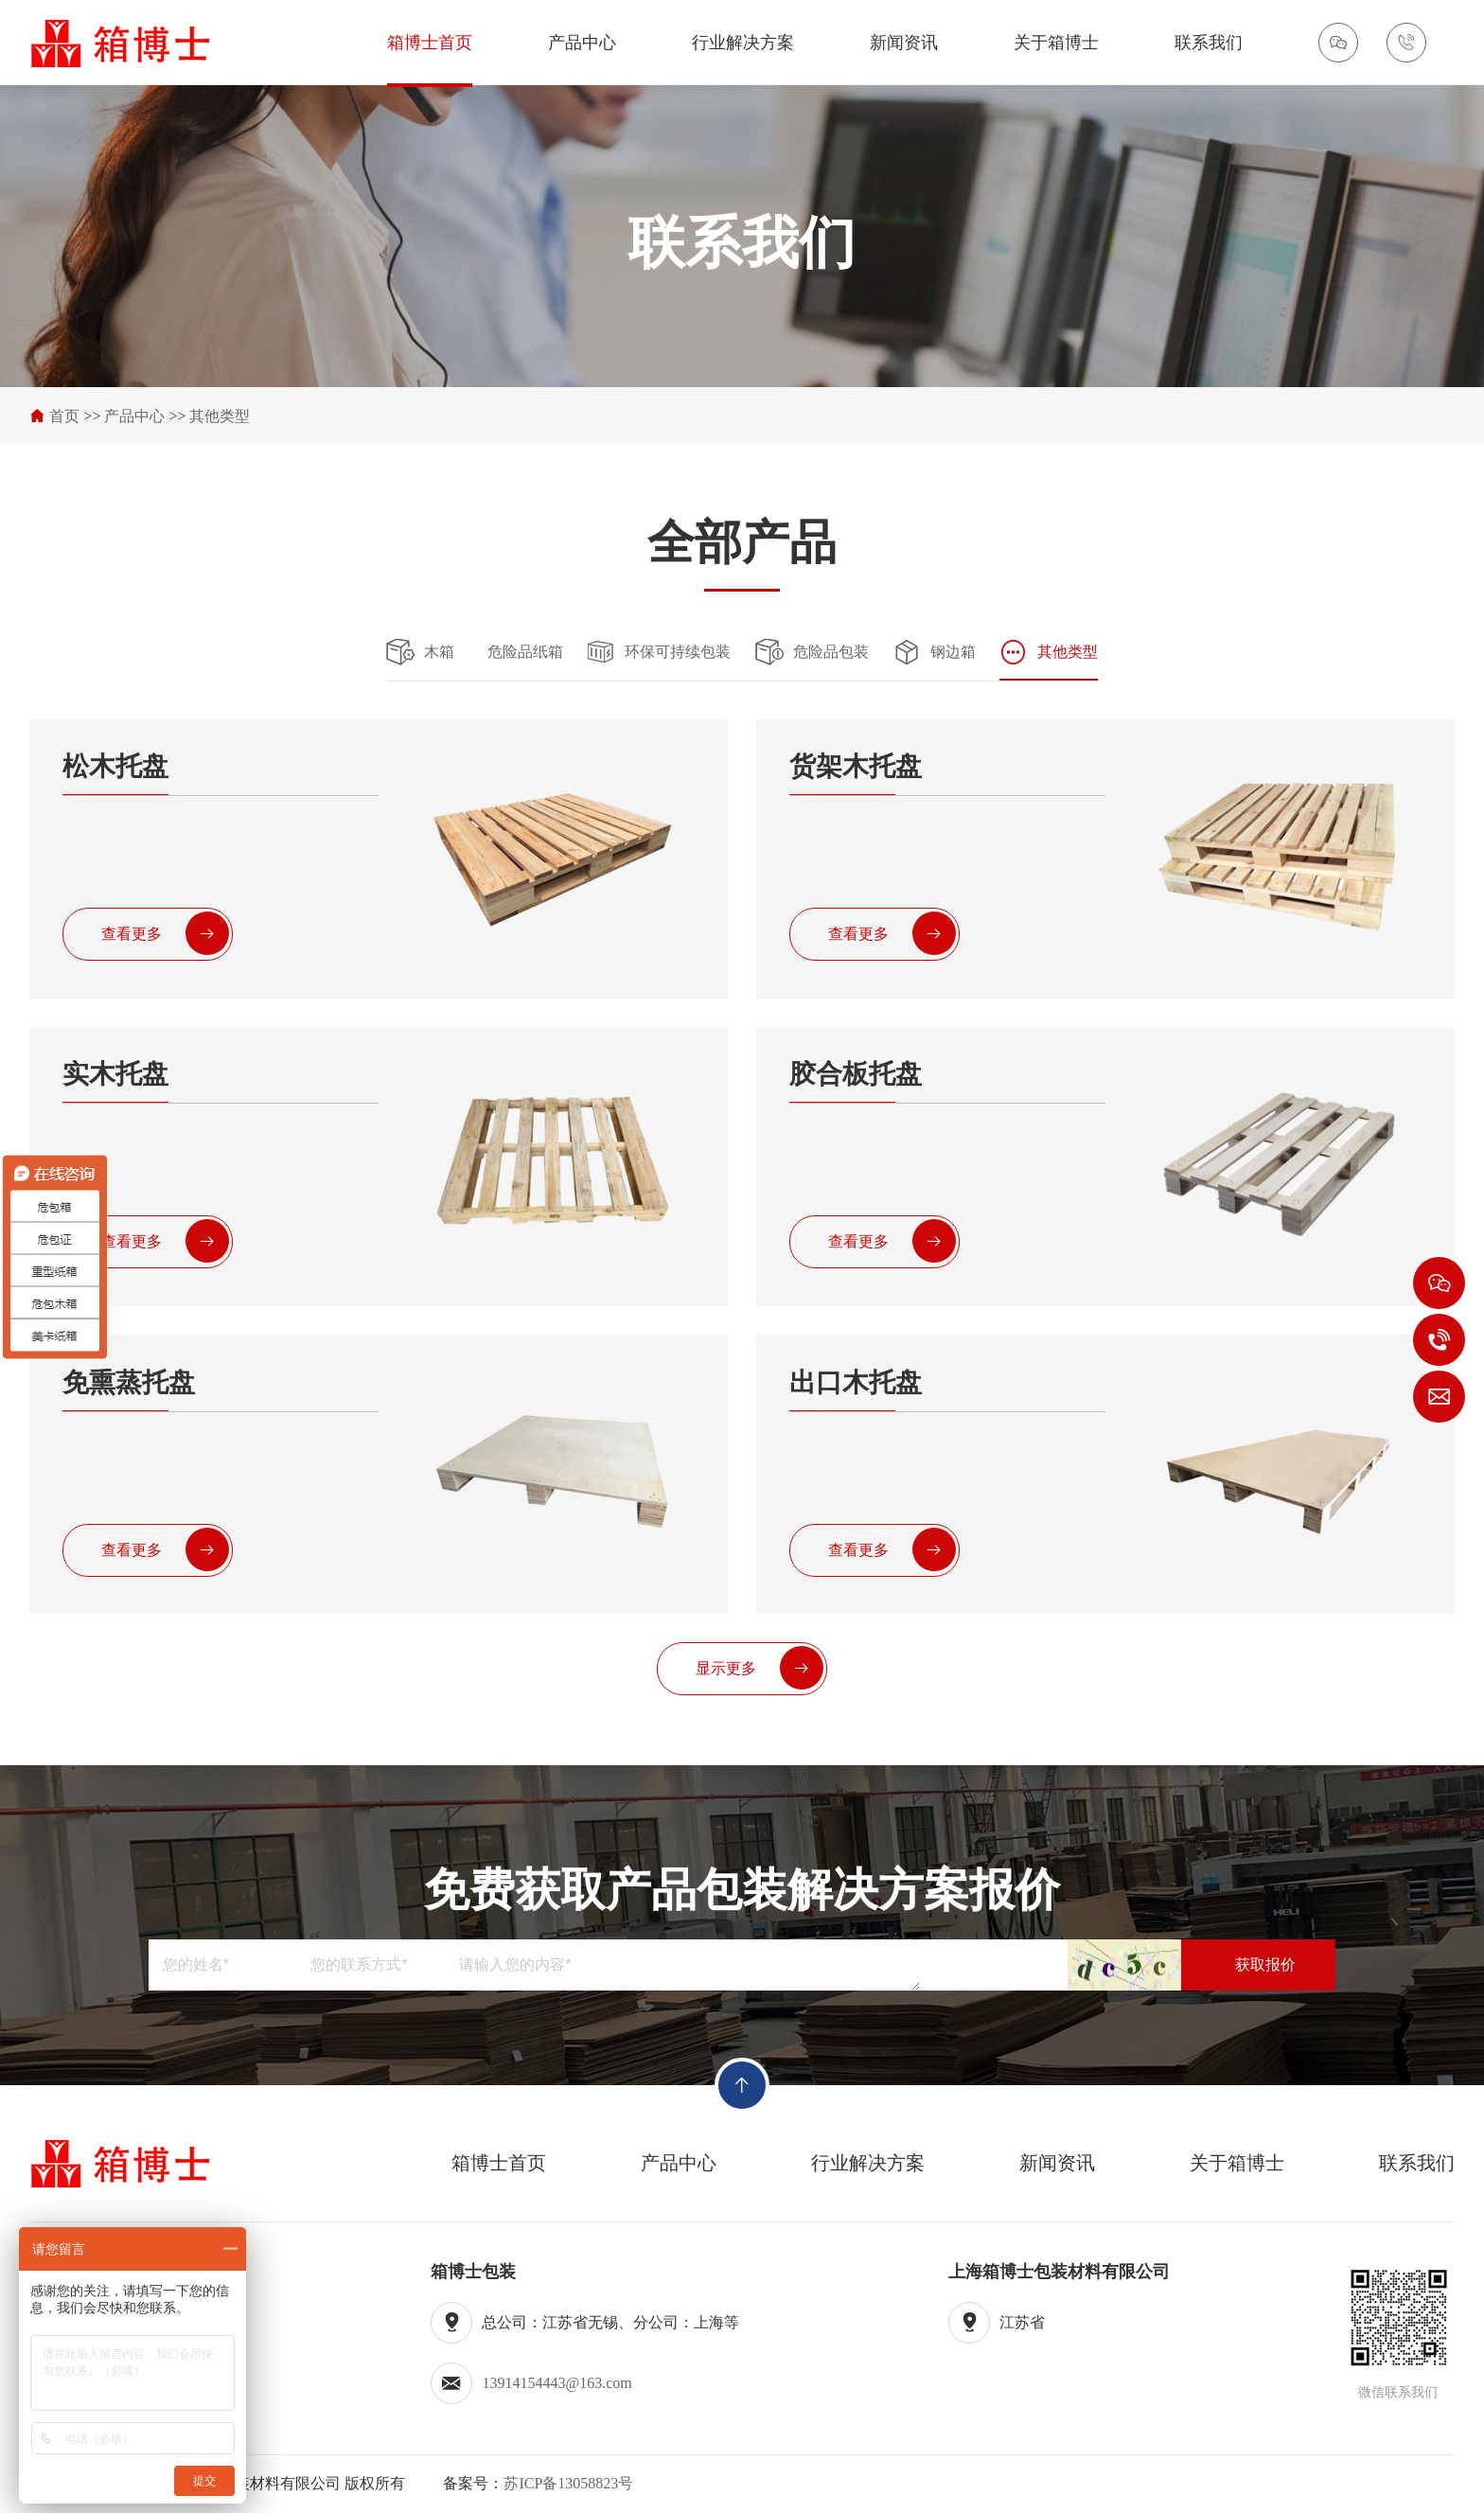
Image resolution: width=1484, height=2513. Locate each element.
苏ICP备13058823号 (568, 2483)
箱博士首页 (429, 42)
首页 (64, 416)
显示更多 (759, 1668)
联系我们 (1209, 42)
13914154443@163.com (556, 2383)
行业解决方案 (743, 42)
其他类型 (219, 416)
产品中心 (582, 42)
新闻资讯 (904, 42)
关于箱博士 (1056, 42)
